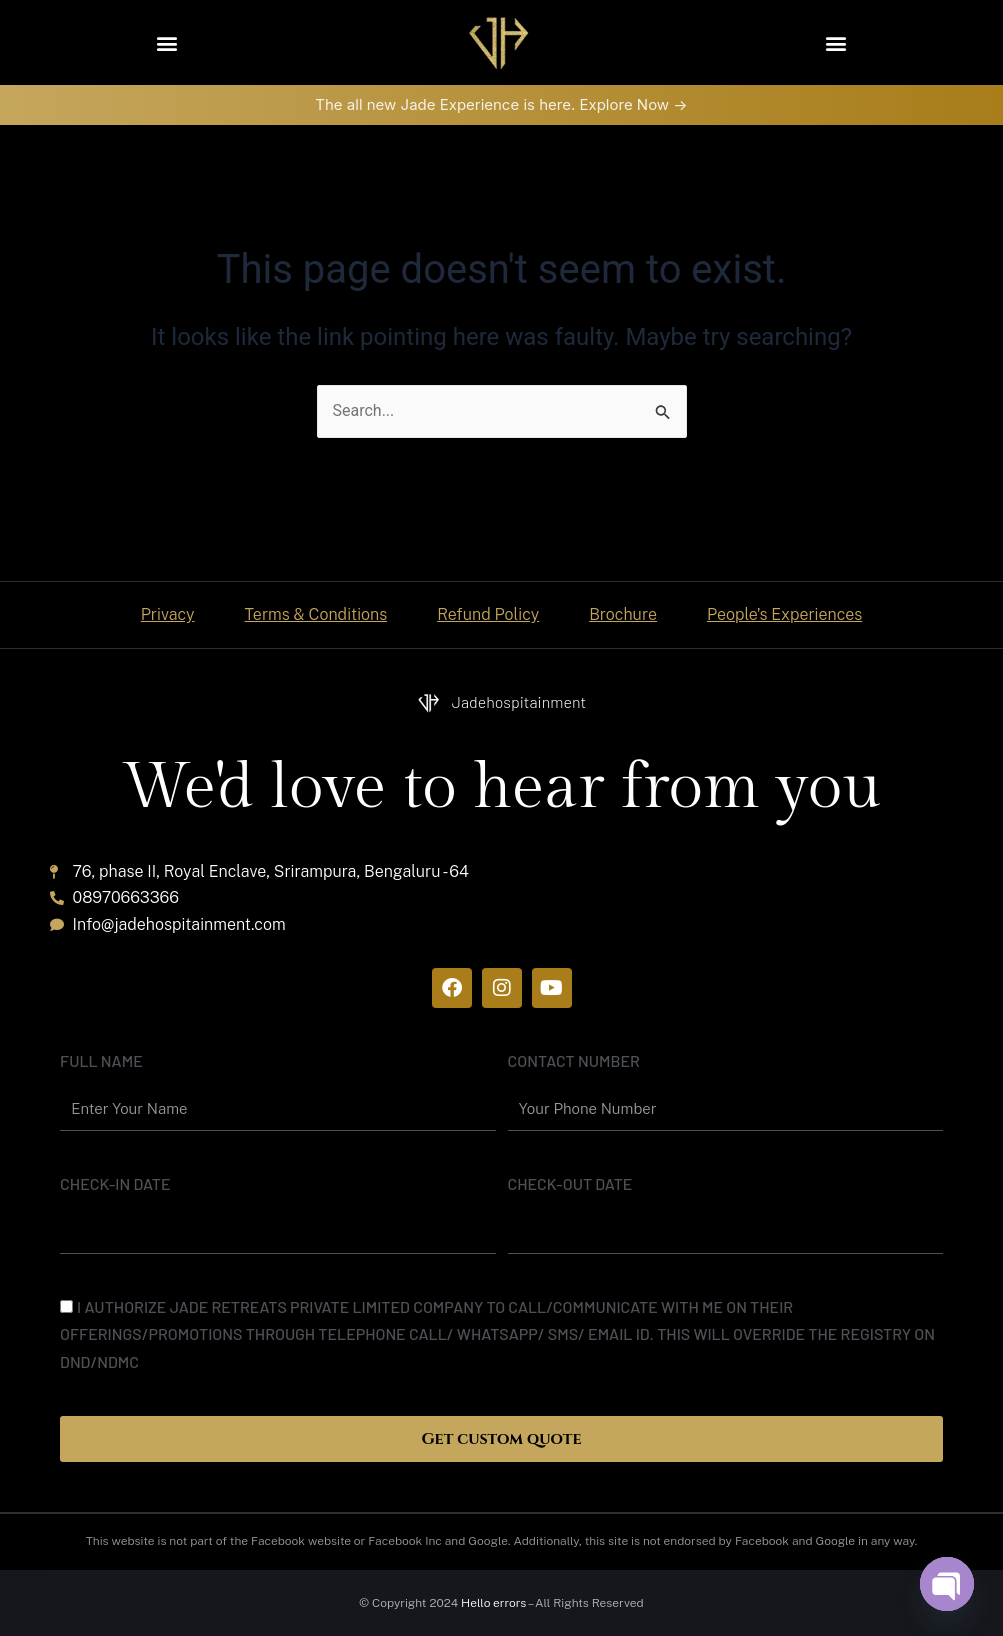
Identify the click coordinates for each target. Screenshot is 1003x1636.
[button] (167, 42)
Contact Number (574, 1060)
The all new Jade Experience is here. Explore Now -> (501, 104)
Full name (101, 1060)
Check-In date (115, 1183)
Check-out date (570, 1183)
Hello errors (493, 1603)
